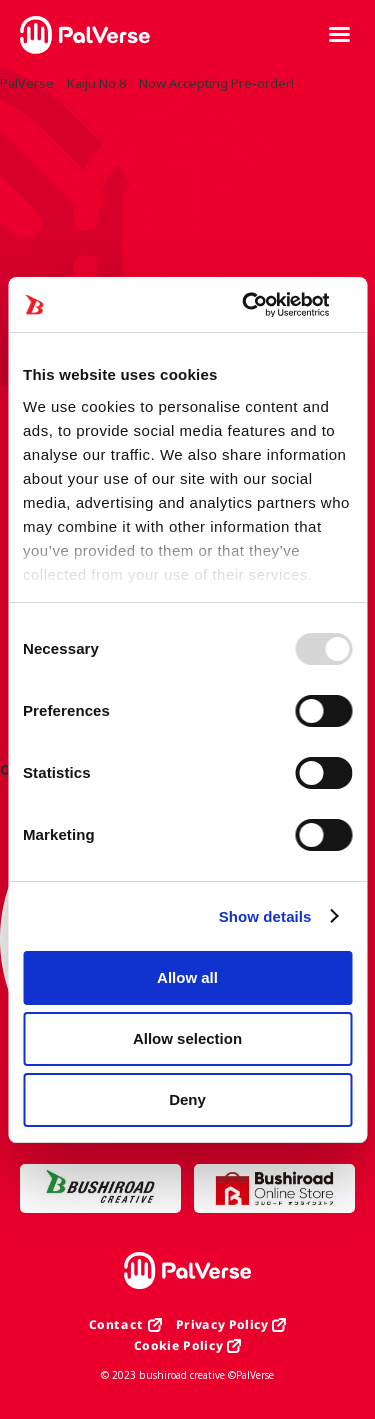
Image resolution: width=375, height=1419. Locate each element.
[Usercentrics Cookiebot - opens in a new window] (267, 305)
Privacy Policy (222, 1325)
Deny (187, 1099)
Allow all (187, 977)
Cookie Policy (178, 1346)
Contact (116, 1325)
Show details (265, 916)
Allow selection (187, 1038)
